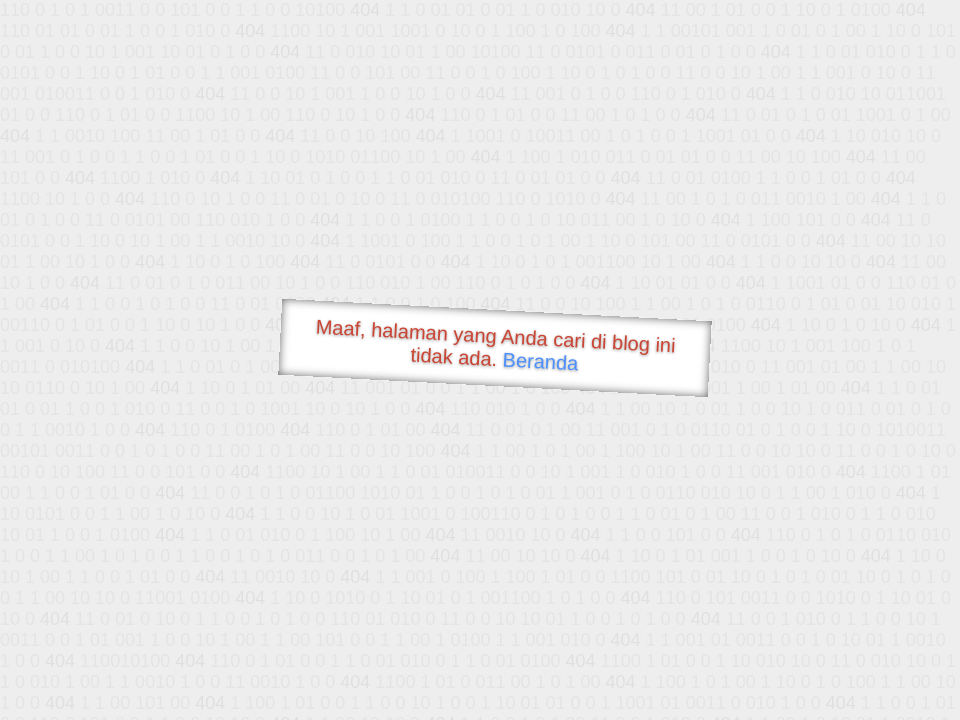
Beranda (540, 361)
